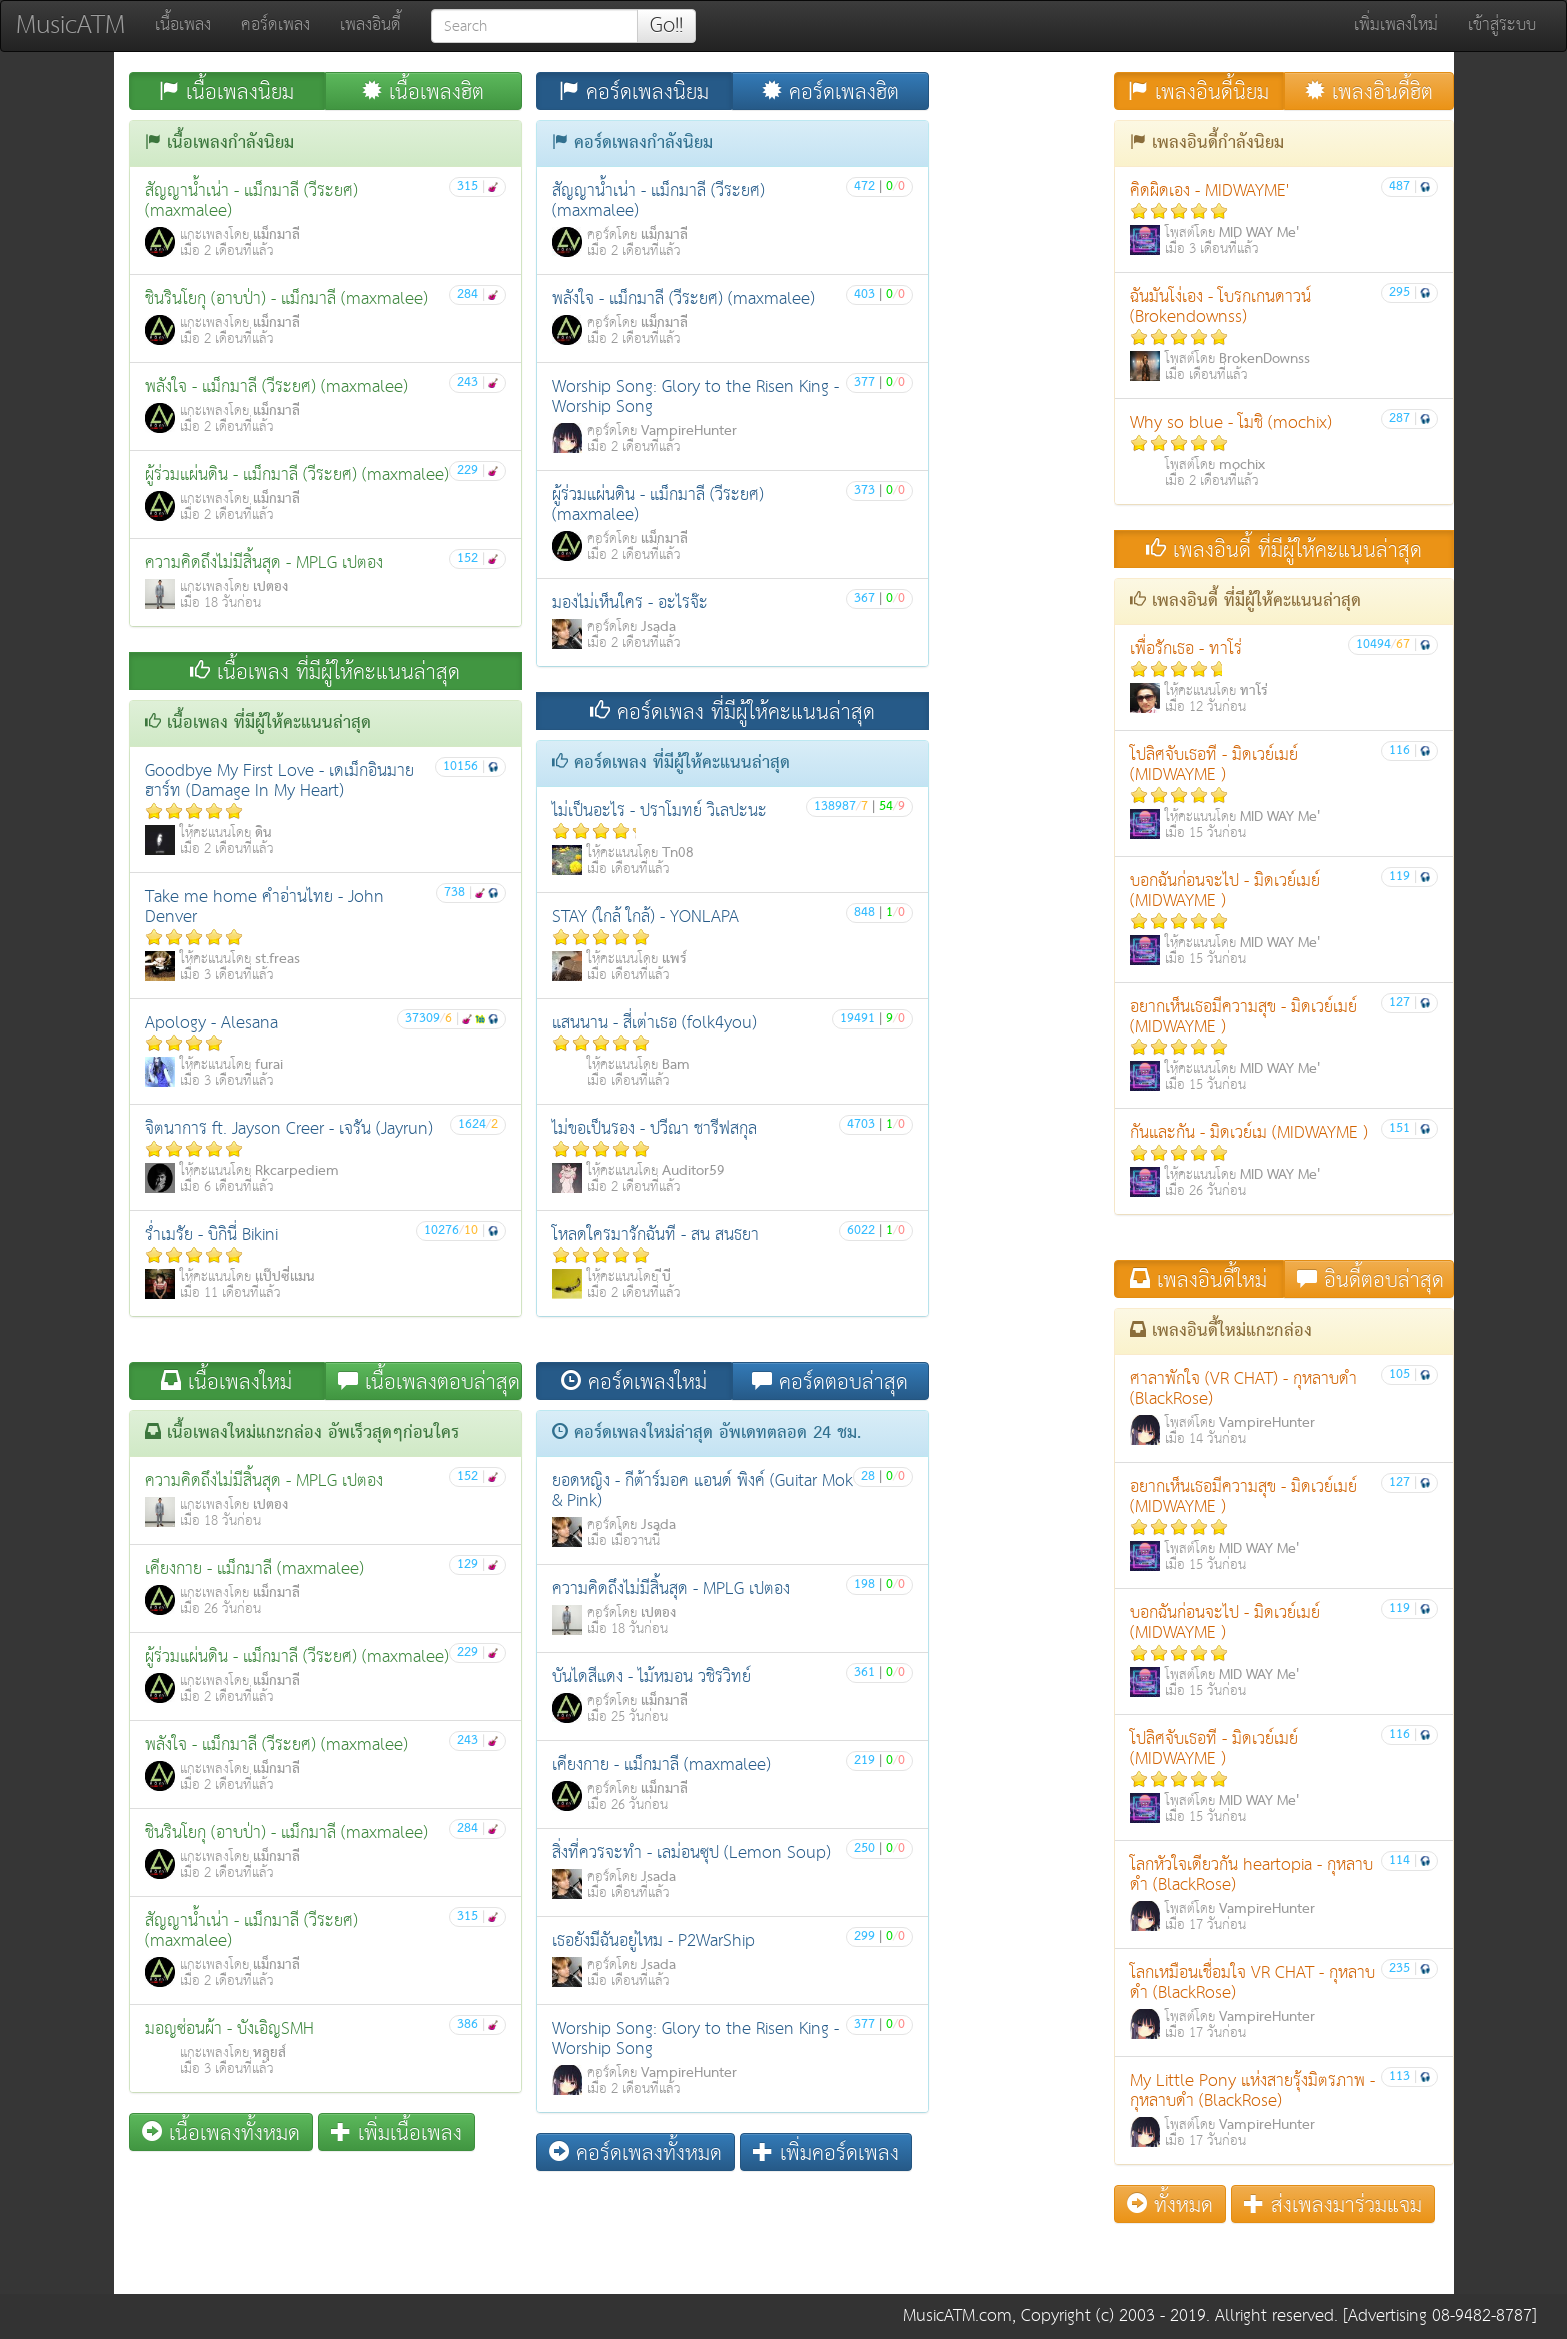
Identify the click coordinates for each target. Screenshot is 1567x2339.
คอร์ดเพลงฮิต (830, 91)
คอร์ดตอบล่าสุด (830, 1381)
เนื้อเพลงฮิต (423, 91)
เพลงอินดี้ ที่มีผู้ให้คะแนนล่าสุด (1284, 549)
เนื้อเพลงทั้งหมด (221, 2132)
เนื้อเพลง (183, 25)
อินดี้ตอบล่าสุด (1370, 1279)
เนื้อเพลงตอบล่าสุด (429, 1381)
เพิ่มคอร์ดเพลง (826, 2152)
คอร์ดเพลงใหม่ (634, 1381)
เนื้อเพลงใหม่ (226, 1381)
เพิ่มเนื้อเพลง (396, 2132)
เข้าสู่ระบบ (1502, 25)
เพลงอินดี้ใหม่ (1198, 1279)
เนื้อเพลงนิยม (226, 91)
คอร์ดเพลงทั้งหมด (635, 2152)
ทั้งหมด (1170, 2204)
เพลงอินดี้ (370, 25)
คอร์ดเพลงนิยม (634, 91)
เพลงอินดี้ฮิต (1369, 91)
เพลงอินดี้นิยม (1198, 91)
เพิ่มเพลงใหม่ (1396, 25)
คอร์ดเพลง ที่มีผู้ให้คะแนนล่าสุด (732, 711)
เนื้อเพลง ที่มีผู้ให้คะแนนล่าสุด (325, 671)
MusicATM (70, 25)
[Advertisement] (529, 2231)
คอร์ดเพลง (275, 25)
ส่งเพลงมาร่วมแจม (1333, 2204)
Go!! (666, 26)
